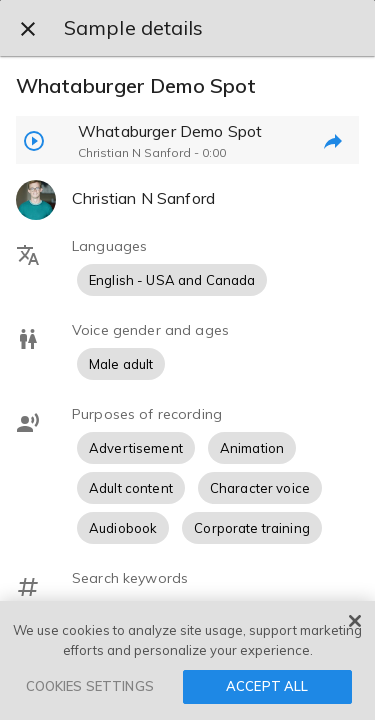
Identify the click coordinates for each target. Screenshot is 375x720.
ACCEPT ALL (267, 686)
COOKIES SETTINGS (90, 686)
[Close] (355, 621)
